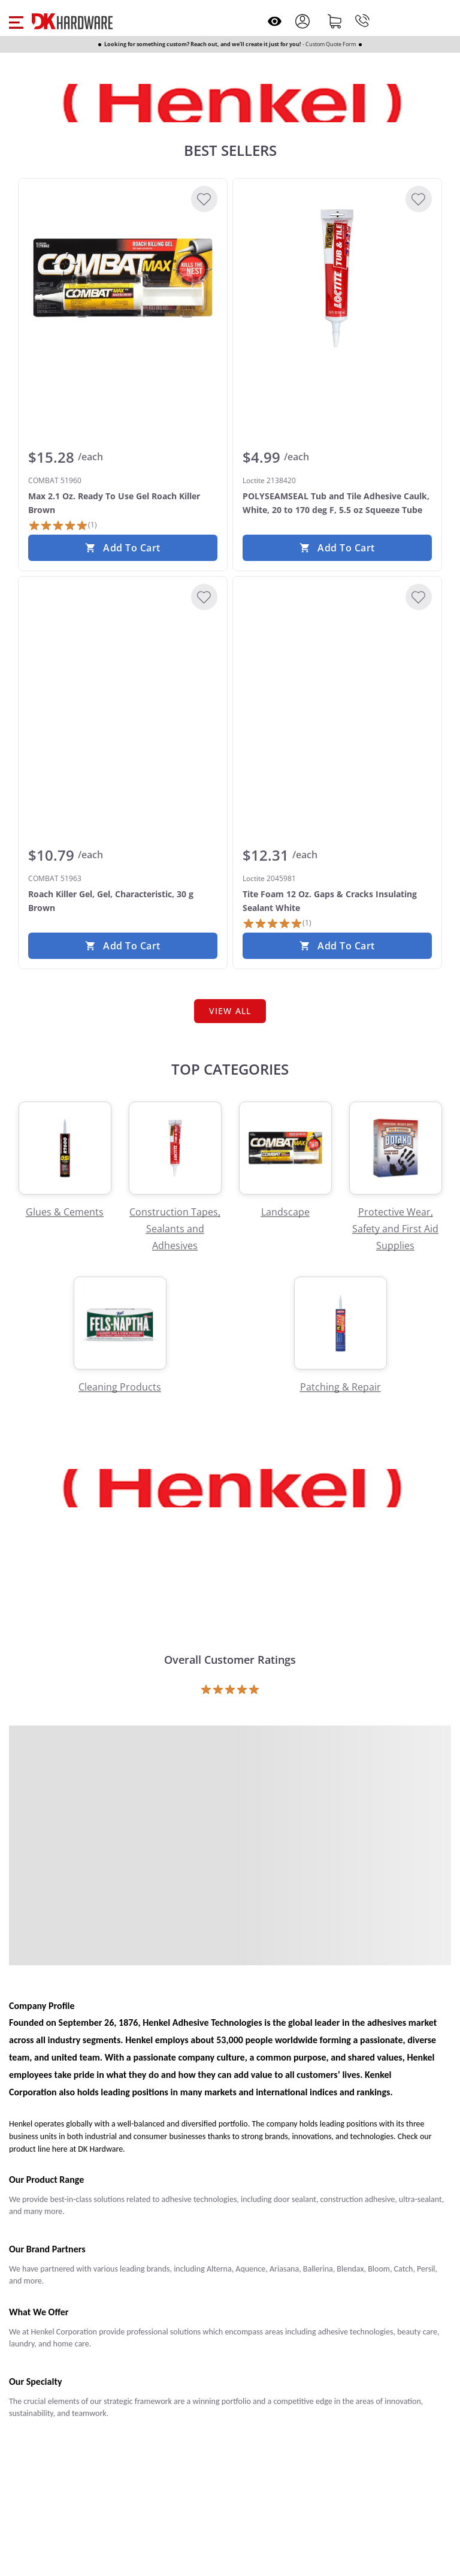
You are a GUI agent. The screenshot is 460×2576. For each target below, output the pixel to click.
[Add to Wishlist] (204, 199)
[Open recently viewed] (274, 21)
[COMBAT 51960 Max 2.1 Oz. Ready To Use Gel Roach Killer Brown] (123, 278)
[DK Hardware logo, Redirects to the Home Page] (72, 21)
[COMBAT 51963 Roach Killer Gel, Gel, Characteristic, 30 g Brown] (123, 676)
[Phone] (362, 21)
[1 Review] (62, 526)
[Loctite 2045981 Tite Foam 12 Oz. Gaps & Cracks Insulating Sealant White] (337, 676)
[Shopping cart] (335, 21)
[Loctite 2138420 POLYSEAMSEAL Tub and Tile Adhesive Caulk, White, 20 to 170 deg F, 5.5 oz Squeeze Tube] (337, 278)
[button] (16, 21)
